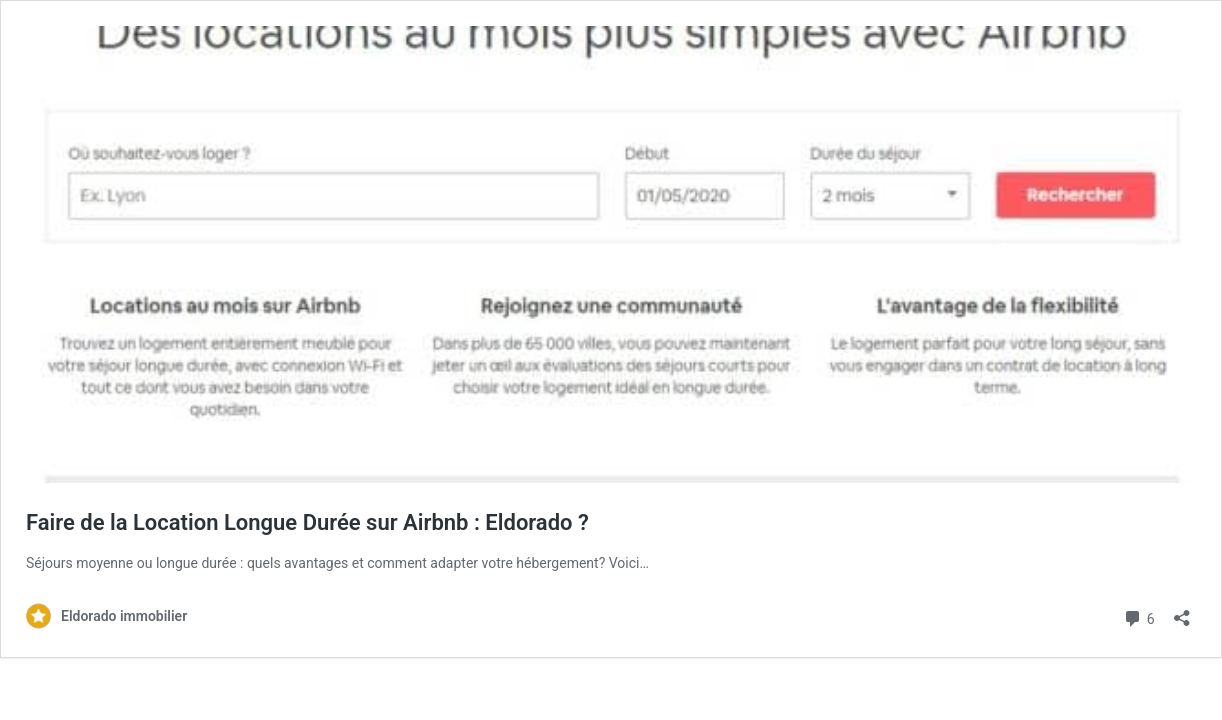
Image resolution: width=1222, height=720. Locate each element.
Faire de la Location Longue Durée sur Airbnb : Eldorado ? (307, 522)
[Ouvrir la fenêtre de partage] (1182, 611)
